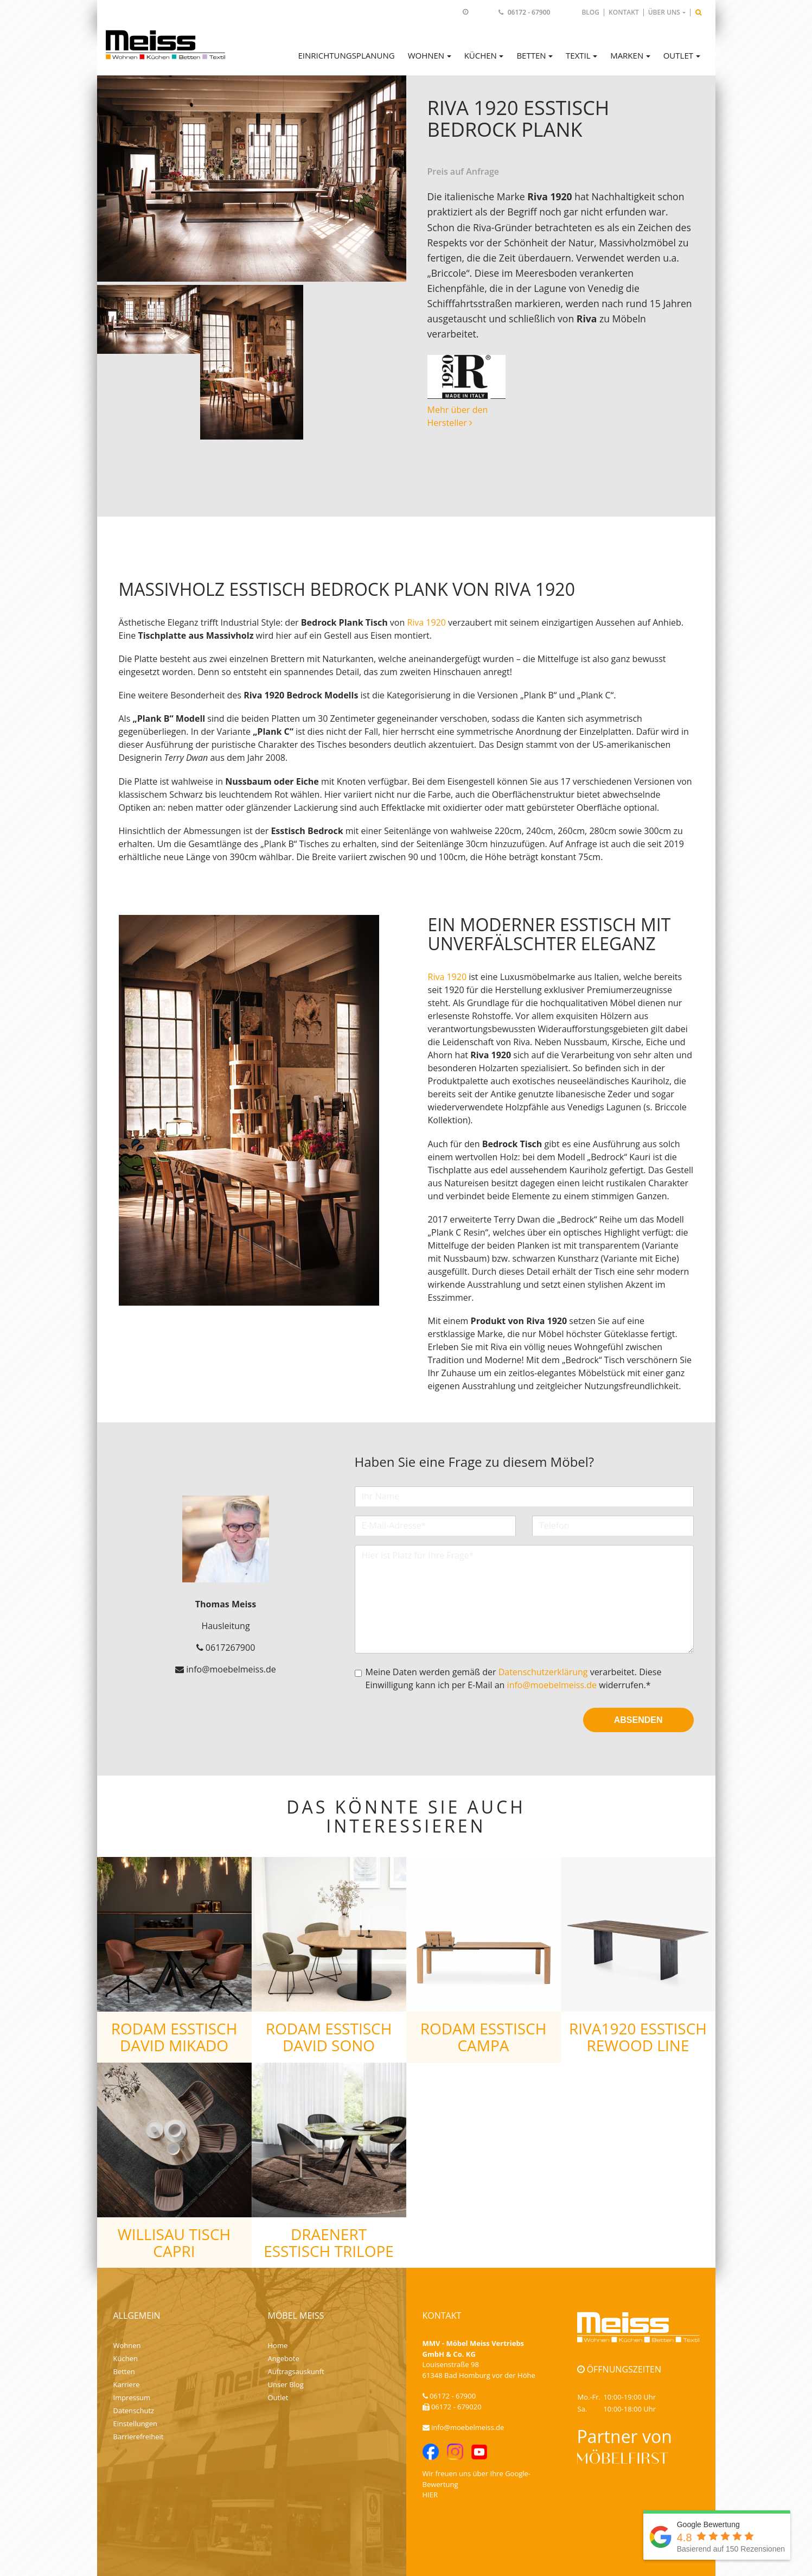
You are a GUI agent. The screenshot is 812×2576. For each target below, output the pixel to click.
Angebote (283, 2358)
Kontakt (624, 12)
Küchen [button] (480, 55)
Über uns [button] (664, 12)
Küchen (125, 2358)
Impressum (132, 2397)
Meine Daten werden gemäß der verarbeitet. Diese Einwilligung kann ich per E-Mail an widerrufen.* (514, 1678)
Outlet (278, 2397)
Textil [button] (578, 55)
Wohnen (127, 2345)
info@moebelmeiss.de (552, 1685)
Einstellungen (135, 2423)
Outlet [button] (678, 55)
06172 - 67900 (529, 12)
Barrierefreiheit (138, 2436)
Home (278, 2345)
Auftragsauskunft (296, 2371)
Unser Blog (286, 2384)
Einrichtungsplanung (346, 55)
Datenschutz (134, 2410)
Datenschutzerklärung (543, 1672)
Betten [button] (531, 55)
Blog (590, 12)
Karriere (126, 2384)
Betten (124, 2371)
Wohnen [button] (426, 55)
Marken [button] (626, 55)
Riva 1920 (426, 622)
